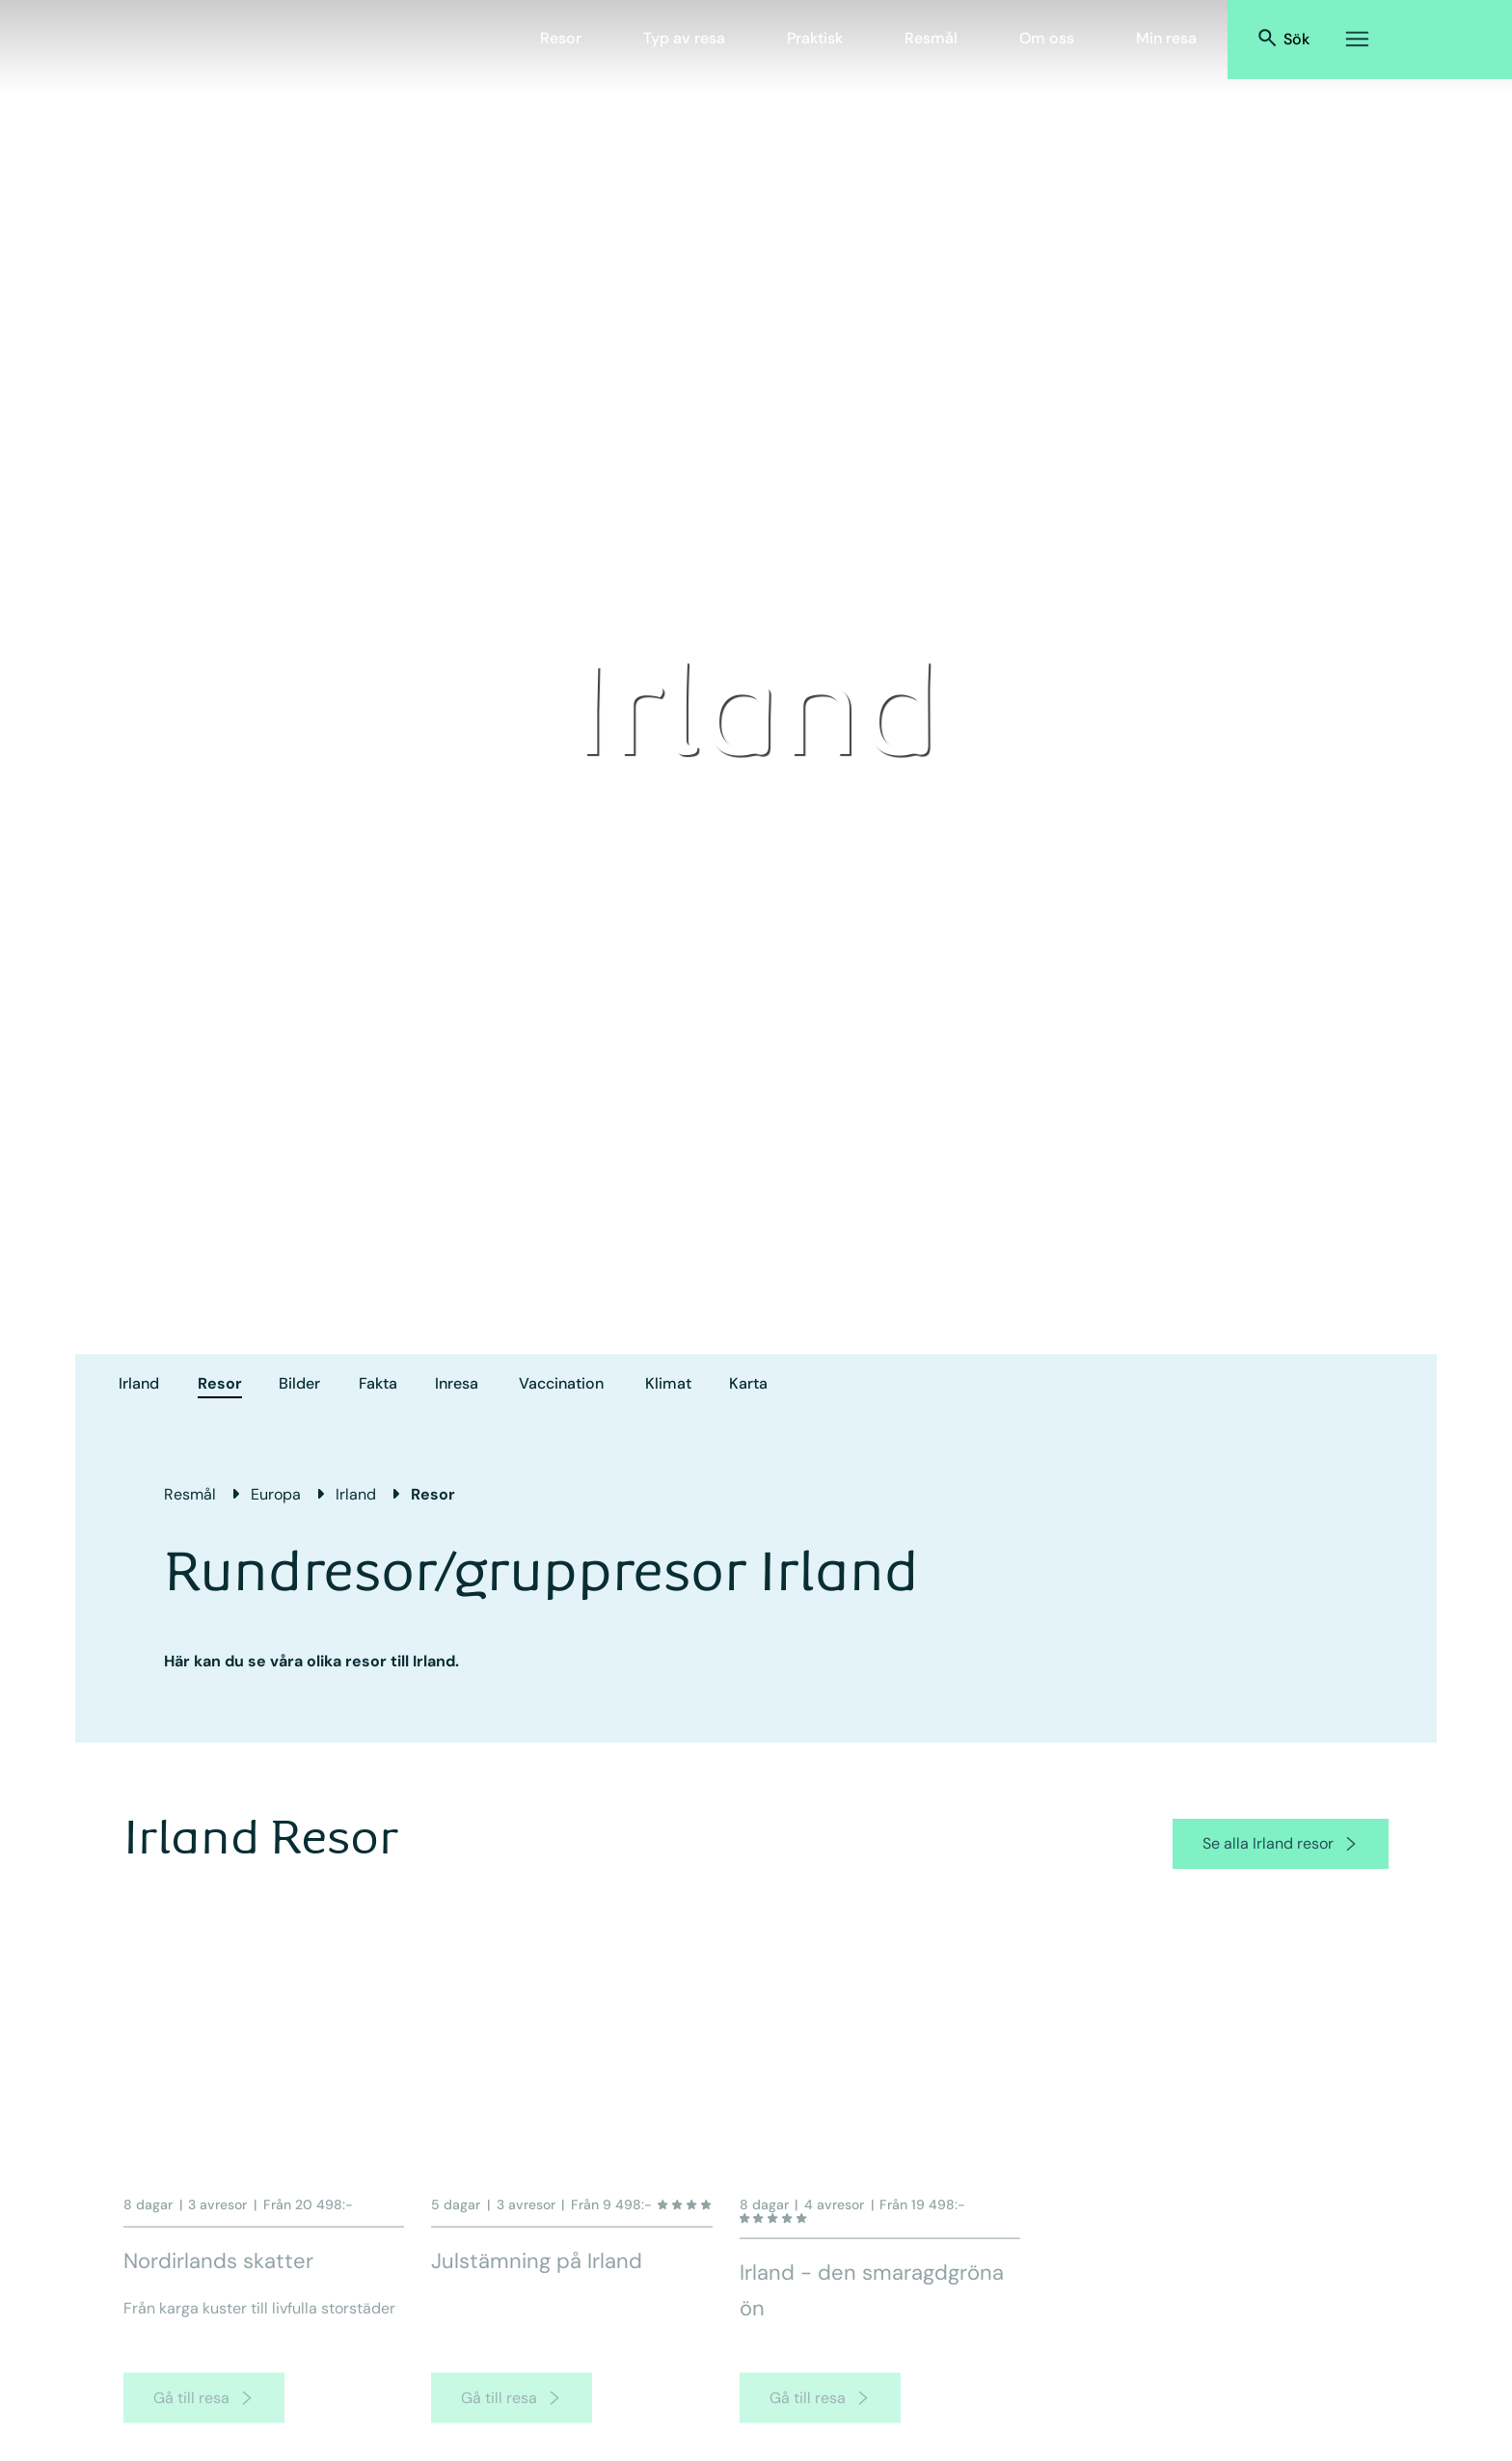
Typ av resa (684, 38)
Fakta (378, 1383)
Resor (560, 38)
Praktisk (815, 38)
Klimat (668, 1383)
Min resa (1166, 38)
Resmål (931, 38)
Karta (748, 1383)
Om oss (1046, 38)
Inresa (456, 1383)
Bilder (299, 1383)
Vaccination (561, 1383)
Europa (276, 1494)
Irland (139, 1383)
